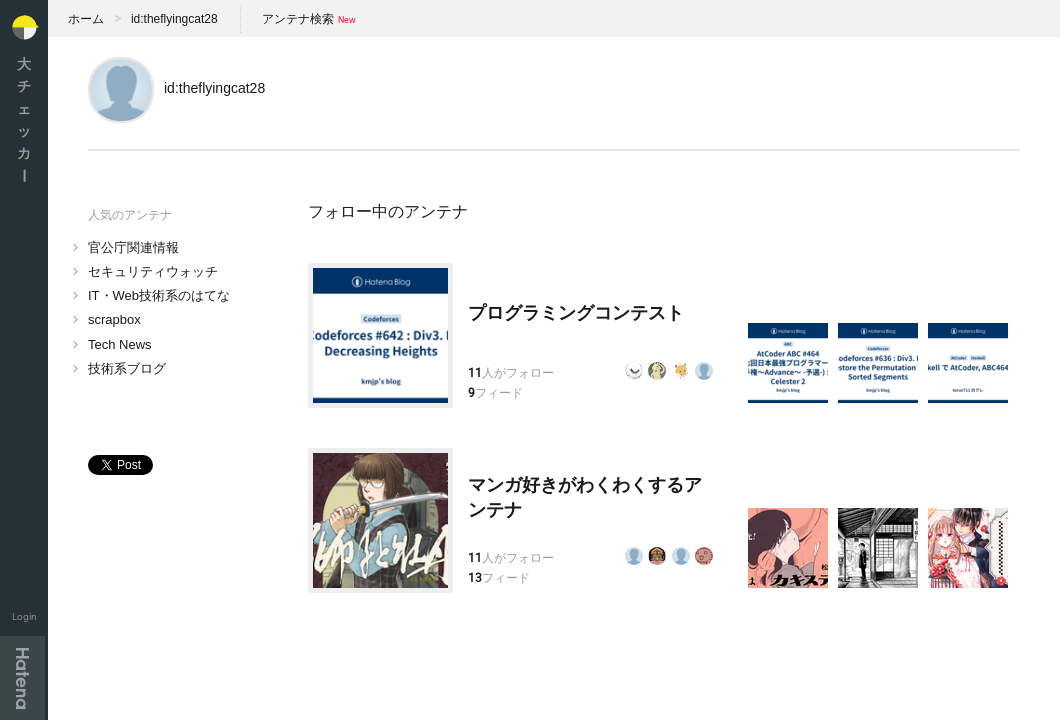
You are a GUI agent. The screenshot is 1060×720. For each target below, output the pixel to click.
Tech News (120, 344)
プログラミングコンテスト (576, 313)
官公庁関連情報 (133, 247)
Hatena (22, 678)
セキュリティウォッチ (153, 271)
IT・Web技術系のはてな (159, 295)
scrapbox (114, 319)
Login (24, 616)
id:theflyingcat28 (174, 19)
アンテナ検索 (298, 19)
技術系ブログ (127, 368)
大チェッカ (24, 119)
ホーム (86, 19)
